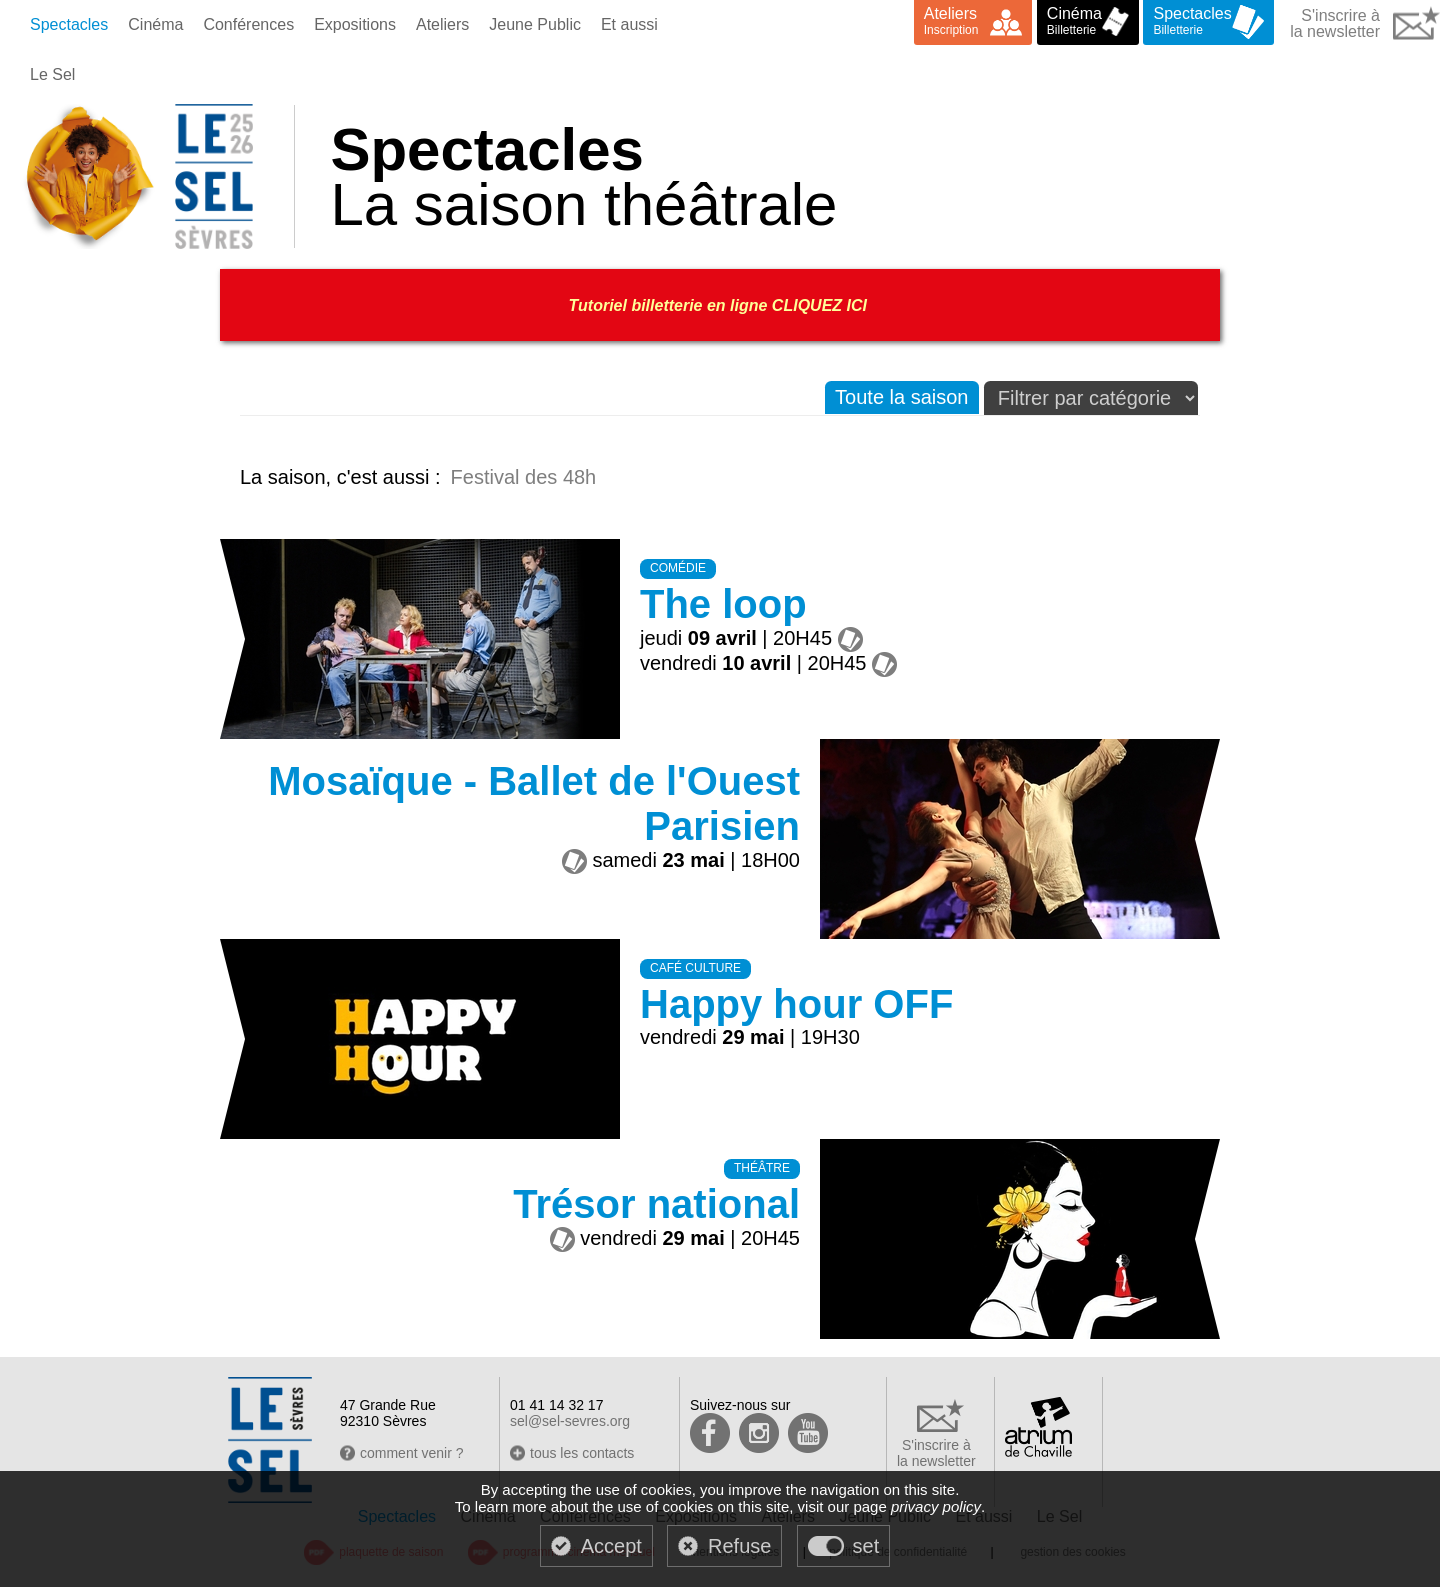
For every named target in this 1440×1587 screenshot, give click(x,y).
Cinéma (155, 24)
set (866, 1546)
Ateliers (442, 24)
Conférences (248, 24)
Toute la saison (901, 397)
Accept (611, 1546)
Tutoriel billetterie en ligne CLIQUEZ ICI (720, 305)
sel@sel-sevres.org (570, 1421)
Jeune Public (535, 24)
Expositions (355, 24)
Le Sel (52, 74)
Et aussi (629, 24)
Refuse (739, 1546)
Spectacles (69, 24)
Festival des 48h (524, 477)
